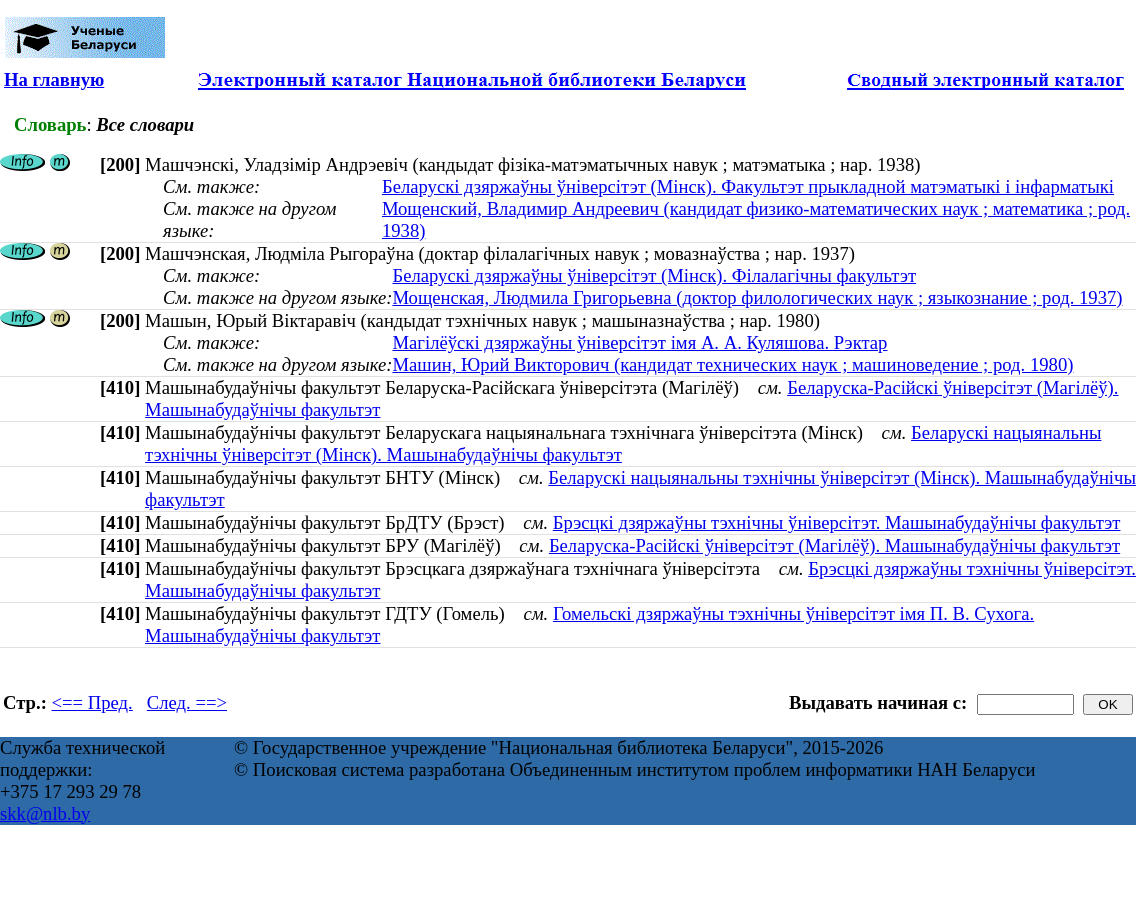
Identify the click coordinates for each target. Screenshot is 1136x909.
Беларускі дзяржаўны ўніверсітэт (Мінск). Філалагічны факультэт (654, 275)
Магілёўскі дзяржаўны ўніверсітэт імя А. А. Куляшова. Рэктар (639, 342)
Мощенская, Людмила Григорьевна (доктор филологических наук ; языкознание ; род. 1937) (757, 297)
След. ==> (187, 702)
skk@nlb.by (45, 813)
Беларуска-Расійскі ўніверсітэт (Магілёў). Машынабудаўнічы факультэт (834, 545)
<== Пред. (92, 702)
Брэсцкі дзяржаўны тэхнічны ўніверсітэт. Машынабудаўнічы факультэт (837, 522)
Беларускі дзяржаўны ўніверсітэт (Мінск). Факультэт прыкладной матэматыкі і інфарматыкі (748, 186)
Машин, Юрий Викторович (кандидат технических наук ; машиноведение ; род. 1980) (732, 364)
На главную (54, 79)
